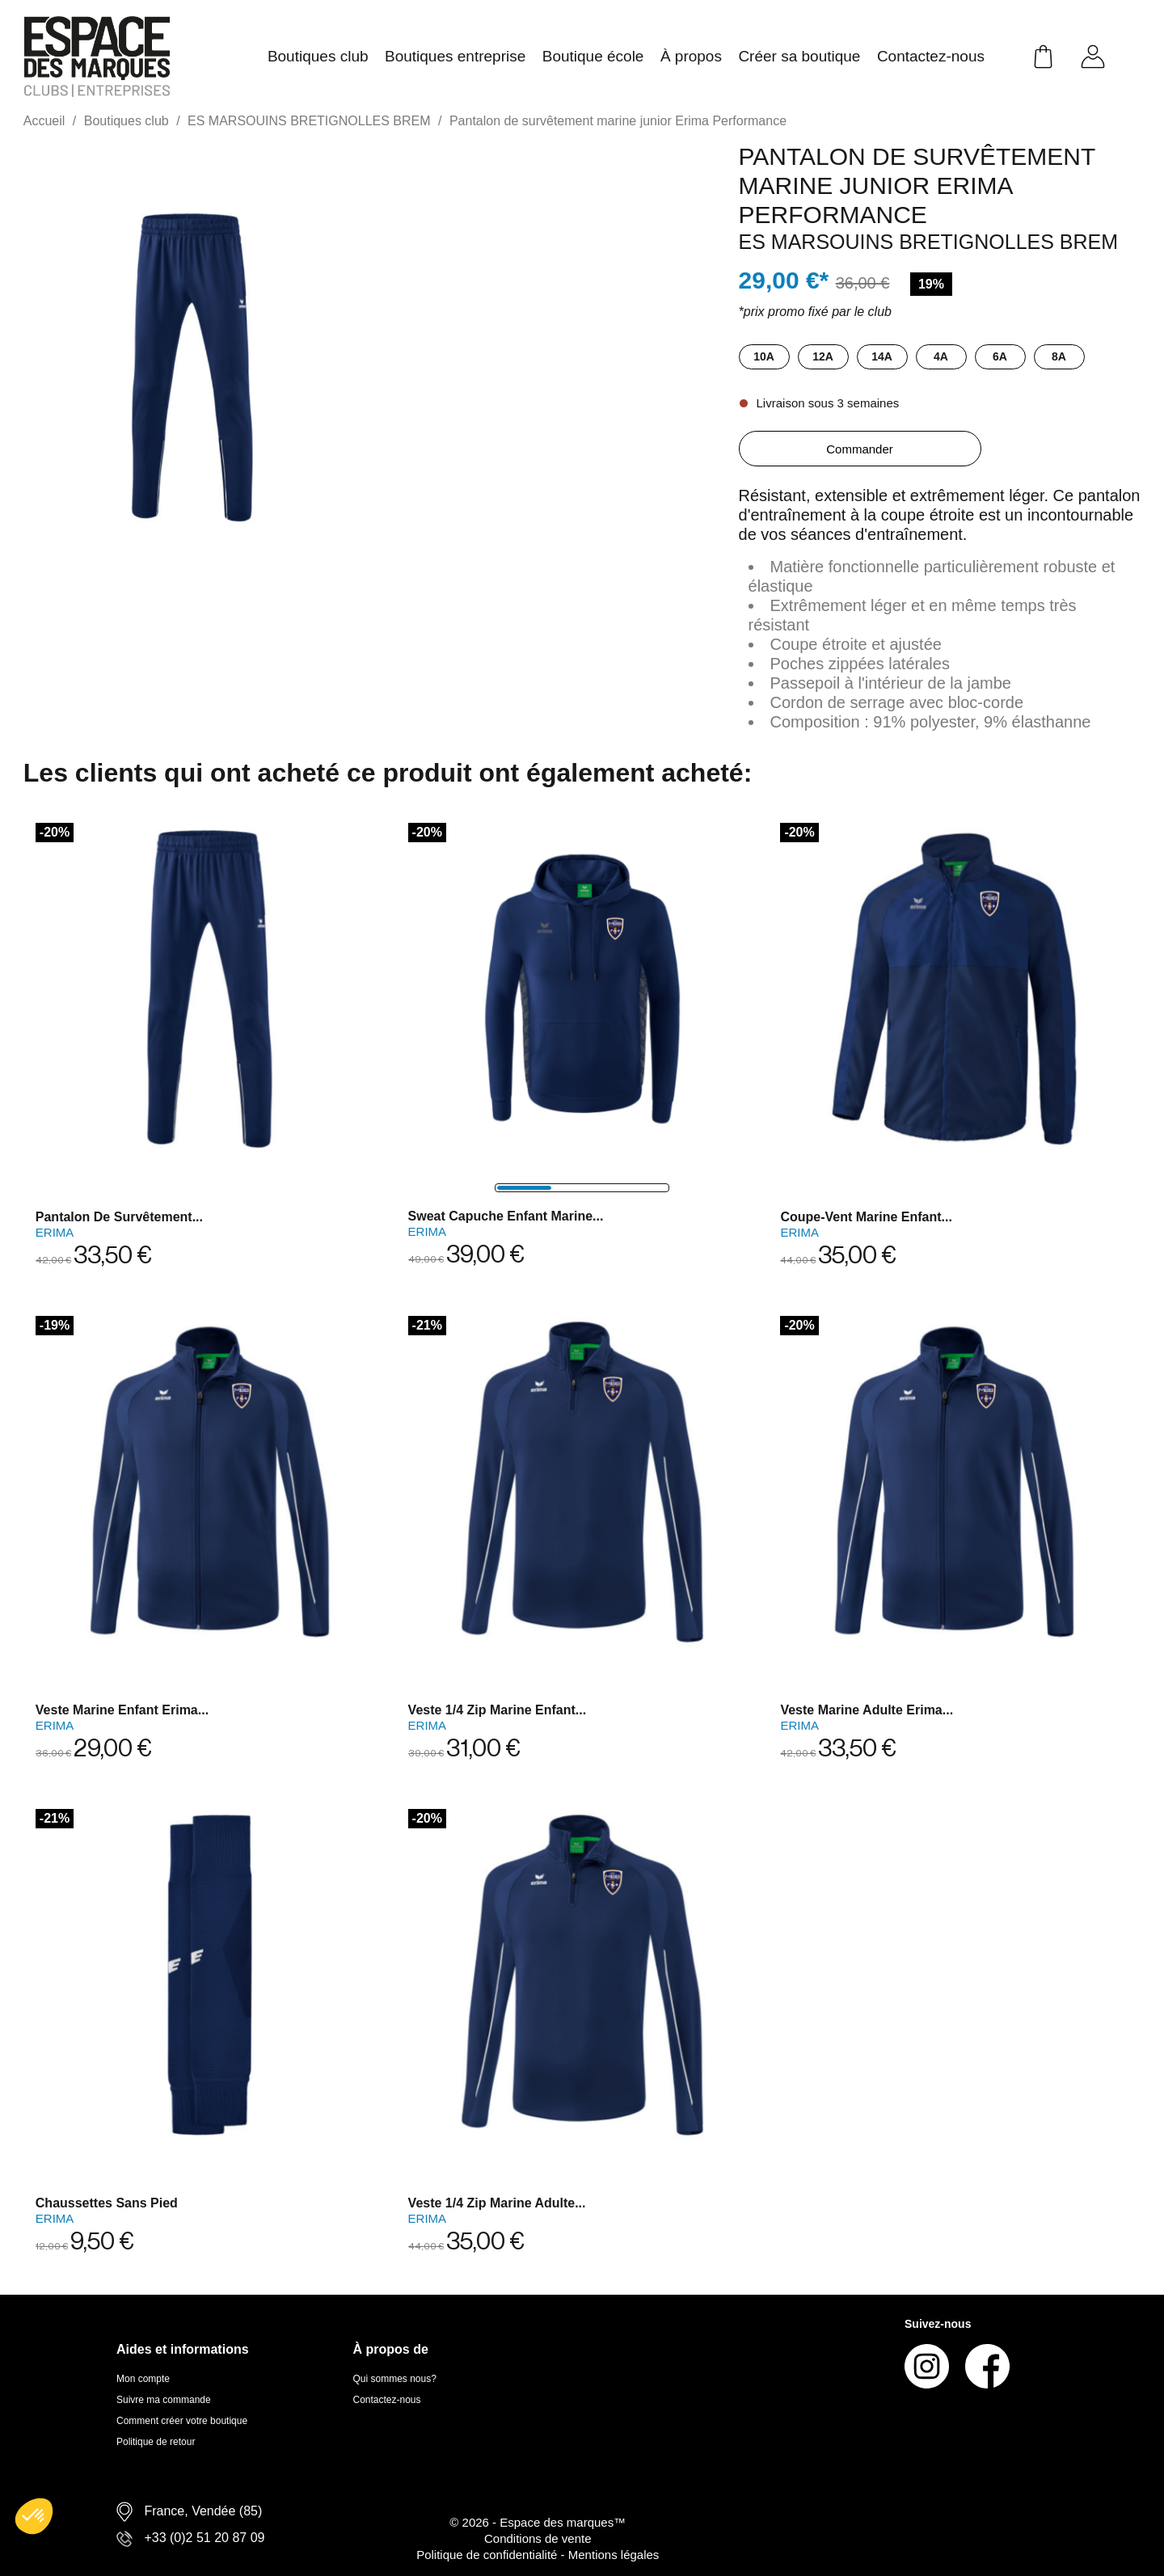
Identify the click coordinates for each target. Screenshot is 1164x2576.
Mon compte (143, 2378)
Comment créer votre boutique (181, 2420)
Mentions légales (614, 2554)
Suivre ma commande (163, 2399)
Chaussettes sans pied (107, 2203)
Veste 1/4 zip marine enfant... (497, 1710)
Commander (859, 449)
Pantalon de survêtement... (119, 1217)
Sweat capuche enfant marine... (506, 1216)
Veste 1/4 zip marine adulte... (497, 2203)
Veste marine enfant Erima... (122, 1710)
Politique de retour (155, 2441)
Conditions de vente (538, 2538)
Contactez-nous (387, 2399)
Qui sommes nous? (394, 2378)
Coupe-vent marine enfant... (865, 1217)
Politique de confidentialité (488, 2554)
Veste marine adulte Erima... (866, 1710)
